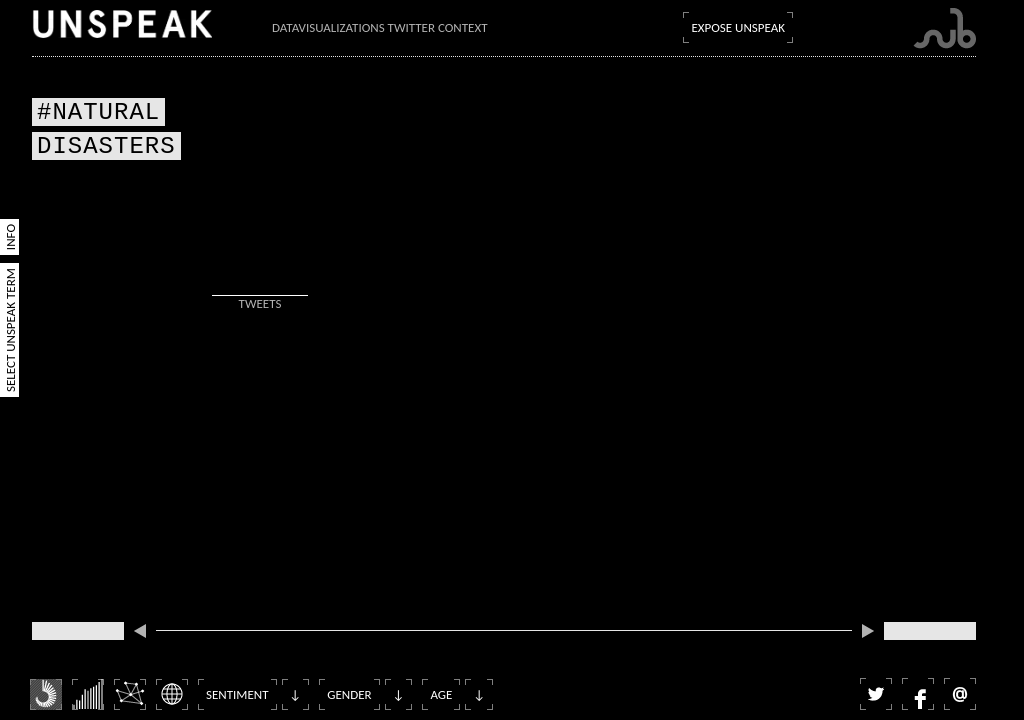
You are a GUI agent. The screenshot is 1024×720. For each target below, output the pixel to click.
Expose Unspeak (738, 27)
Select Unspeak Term (10, 330)
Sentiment (237, 694)
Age (441, 694)
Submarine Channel (944, 28)
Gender (349, 694)
